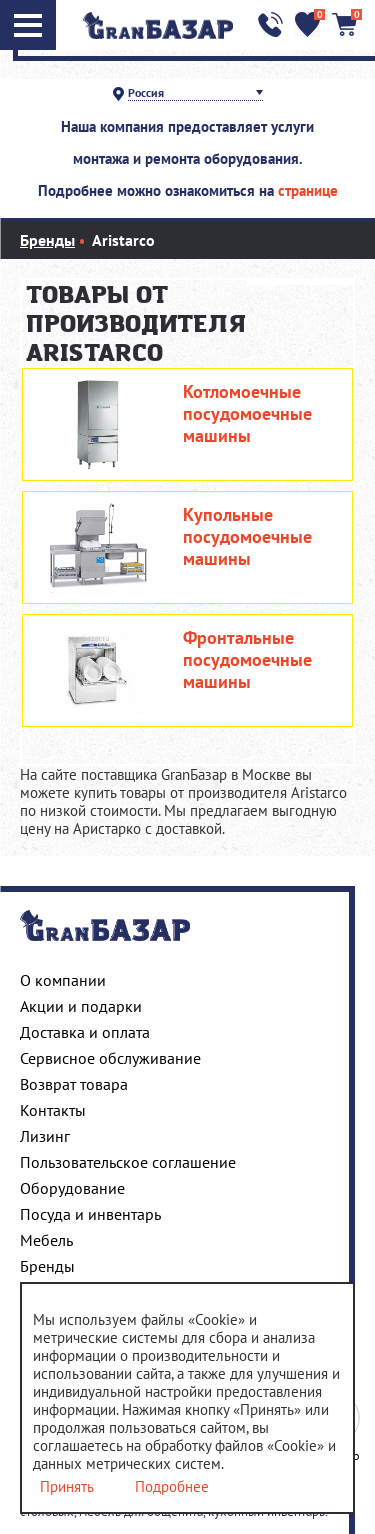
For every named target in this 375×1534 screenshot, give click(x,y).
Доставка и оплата (85, 1032)
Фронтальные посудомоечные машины (247, 660)
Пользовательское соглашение (128, 1162)
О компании (63, 980)
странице (308, 190)
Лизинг (45, 1136)
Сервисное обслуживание (110, 1058)
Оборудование (72, 1188)
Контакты (53, 1110)
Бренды (47, 1266)
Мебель (46, 1240)
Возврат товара (74, 1084)
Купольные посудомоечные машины (247, 537)
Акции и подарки (81, 1006)
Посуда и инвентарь (90, 1214)
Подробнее (172, 1487)
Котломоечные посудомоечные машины (247, 414)
